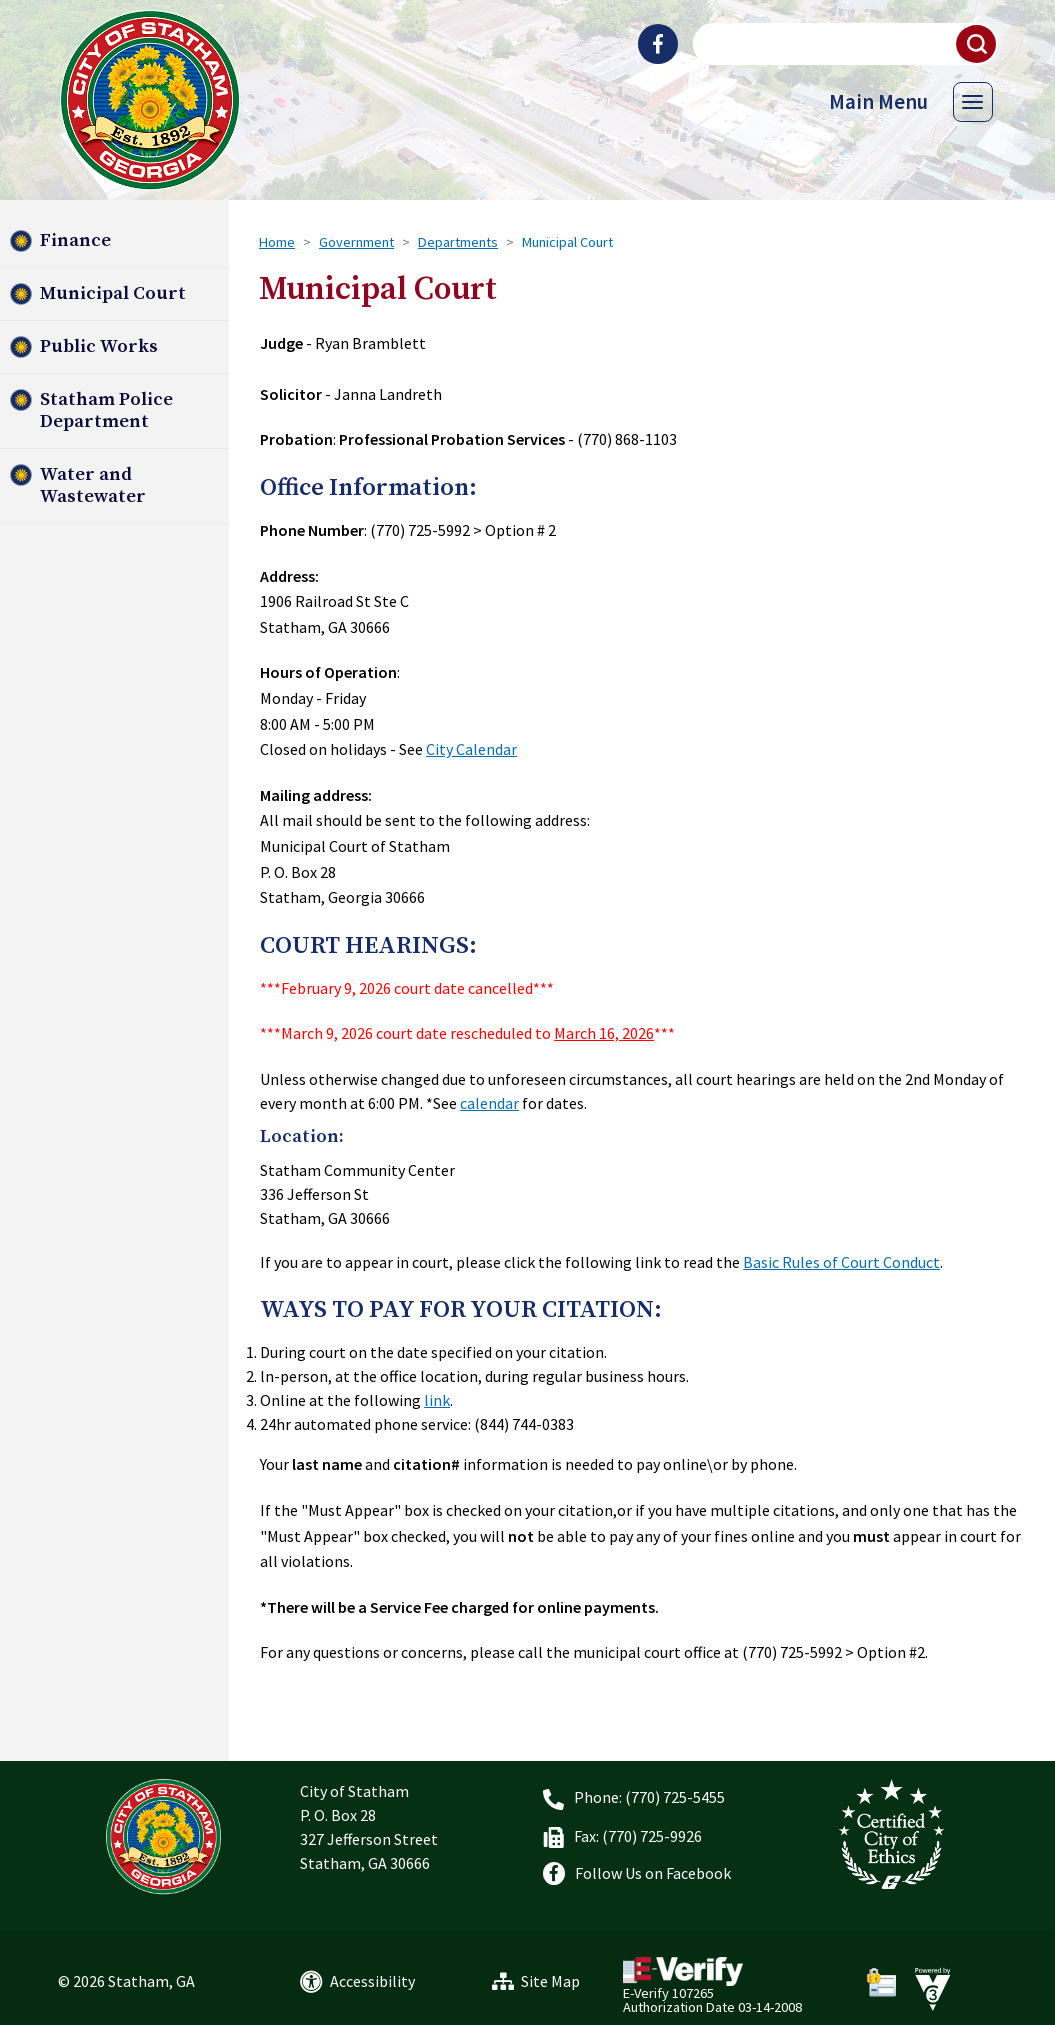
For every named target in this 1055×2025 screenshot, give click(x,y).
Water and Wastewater (93, 485)
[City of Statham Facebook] (658, 44)
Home (277, 242)
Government (356, 242)
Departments (458, 242)
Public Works (99, 346)
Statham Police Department (106, 410)
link (437, 1400)
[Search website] (843, 44)
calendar (489, 1103)
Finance (75, 240)
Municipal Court (113, 293)
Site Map (550, 1981)
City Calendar (471, 749)
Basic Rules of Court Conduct (841, 1262)
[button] (977, 44)
